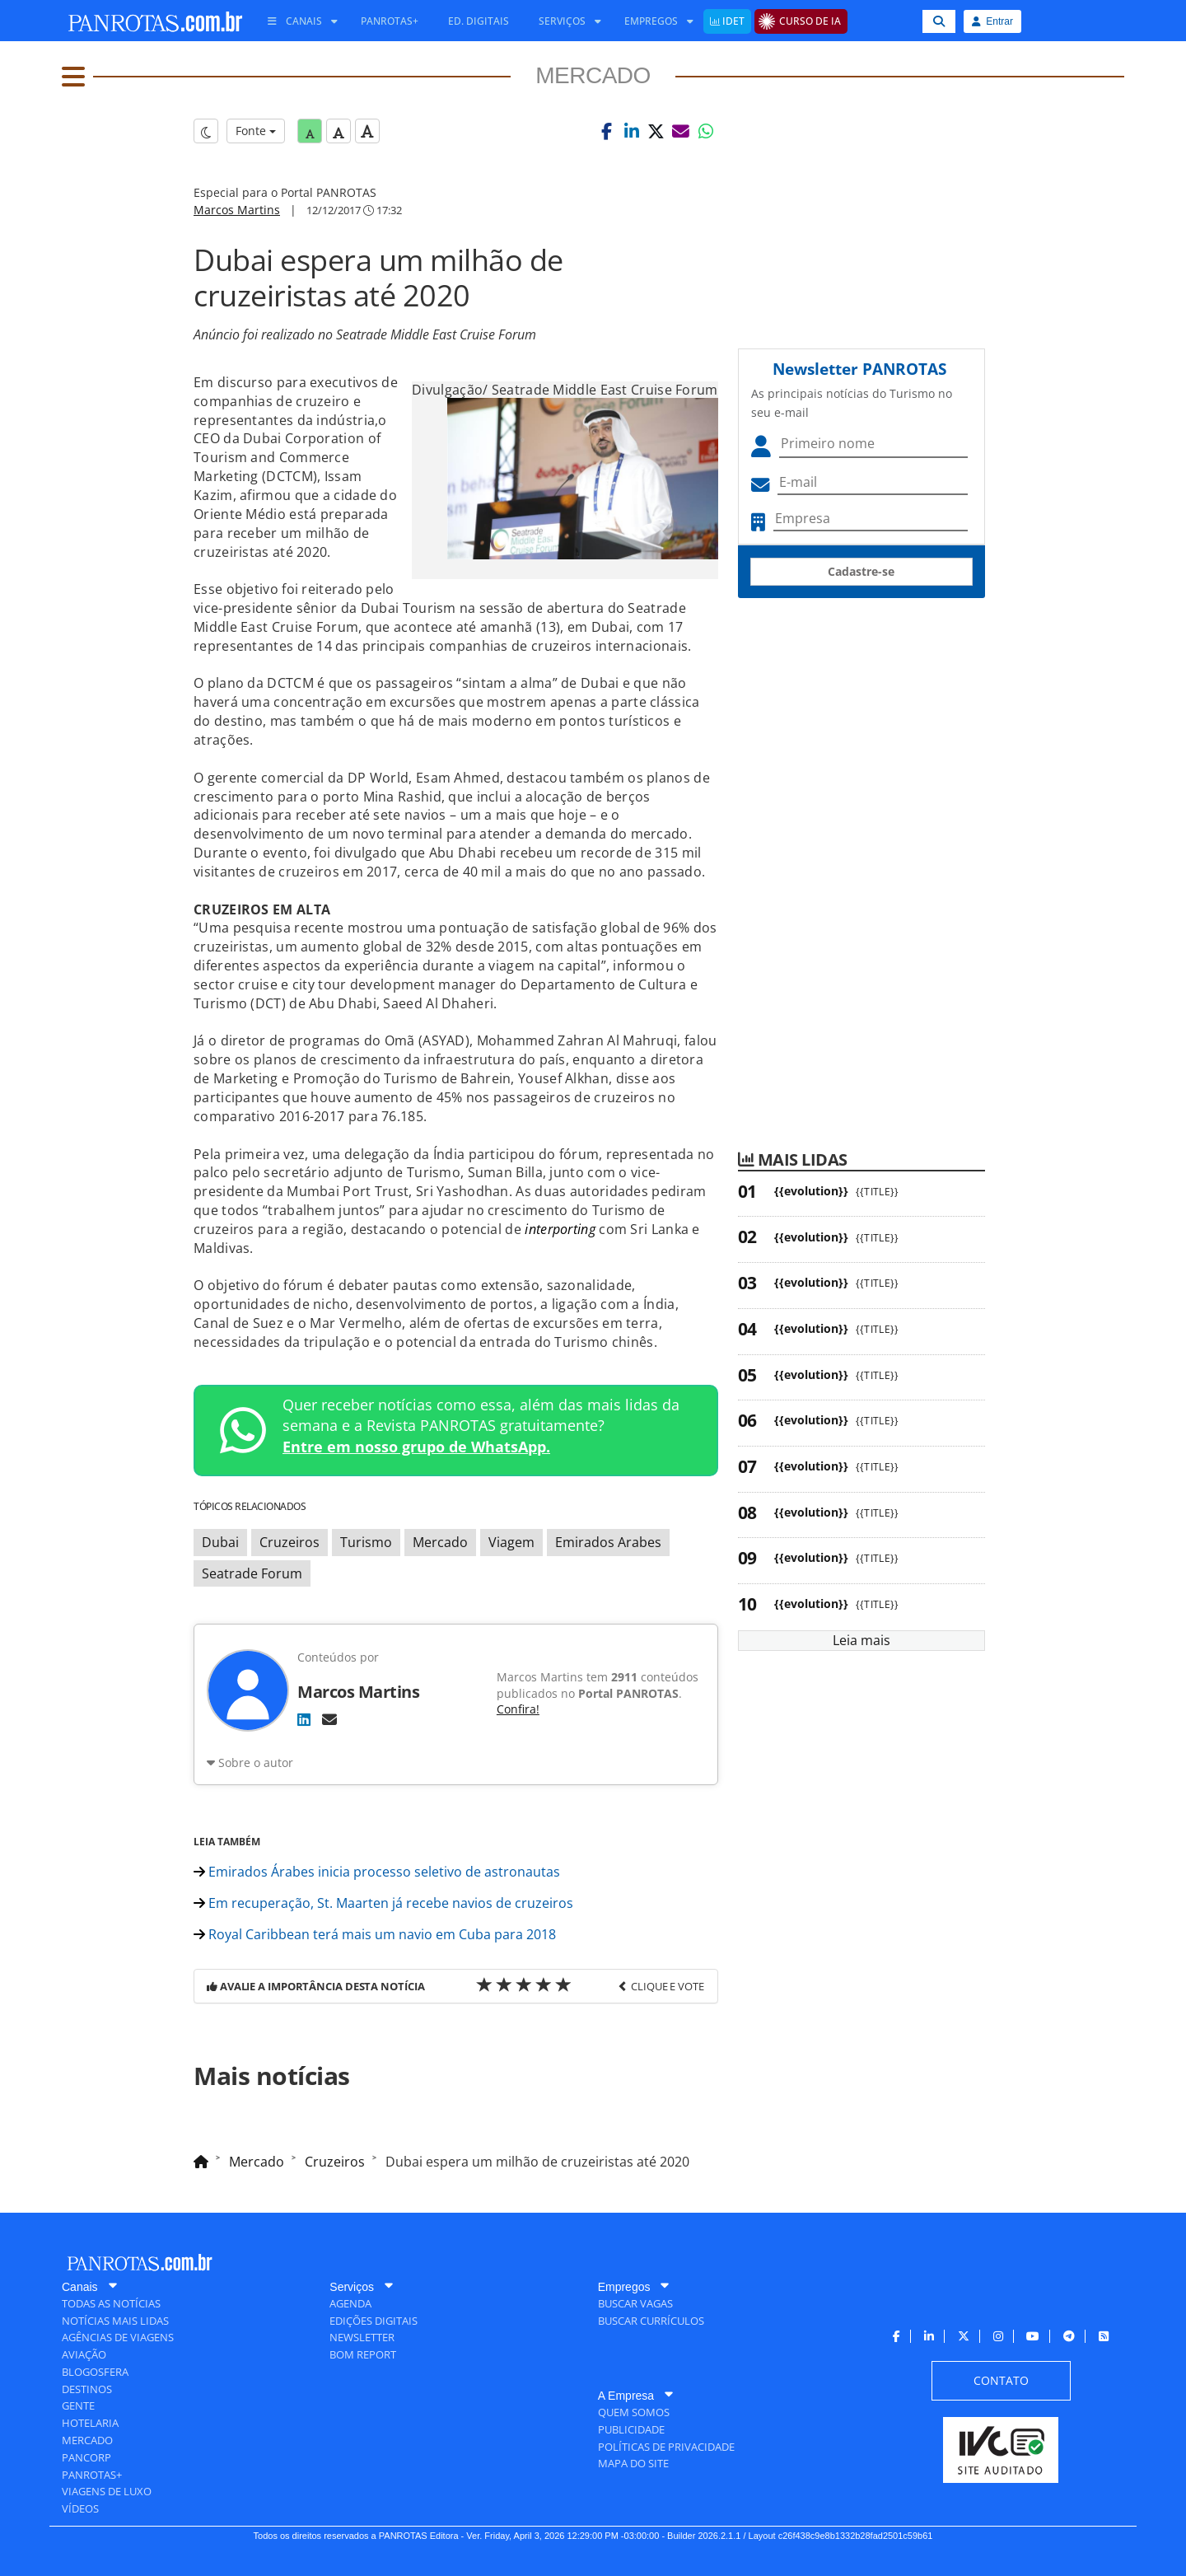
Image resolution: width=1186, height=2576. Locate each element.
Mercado (440, 1542)
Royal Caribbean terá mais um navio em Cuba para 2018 (375, 1934)
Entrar (992, 21)
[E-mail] (329, 1719)
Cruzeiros (289, 1542)
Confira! (518, 1709)
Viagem (511, 1542)
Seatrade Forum (252, 1573)
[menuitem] (296, 21)
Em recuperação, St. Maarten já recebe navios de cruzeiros (383, 1903)
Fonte (256, 130)
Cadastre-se (861, 571)
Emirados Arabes (608, 1542)
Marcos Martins (237, 209)
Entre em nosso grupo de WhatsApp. (416, 1446)
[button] (607, 131)
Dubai (220, 1542)
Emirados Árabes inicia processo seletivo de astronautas (377, 1872)
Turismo (366, 1542)
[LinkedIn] (304, 1719)
